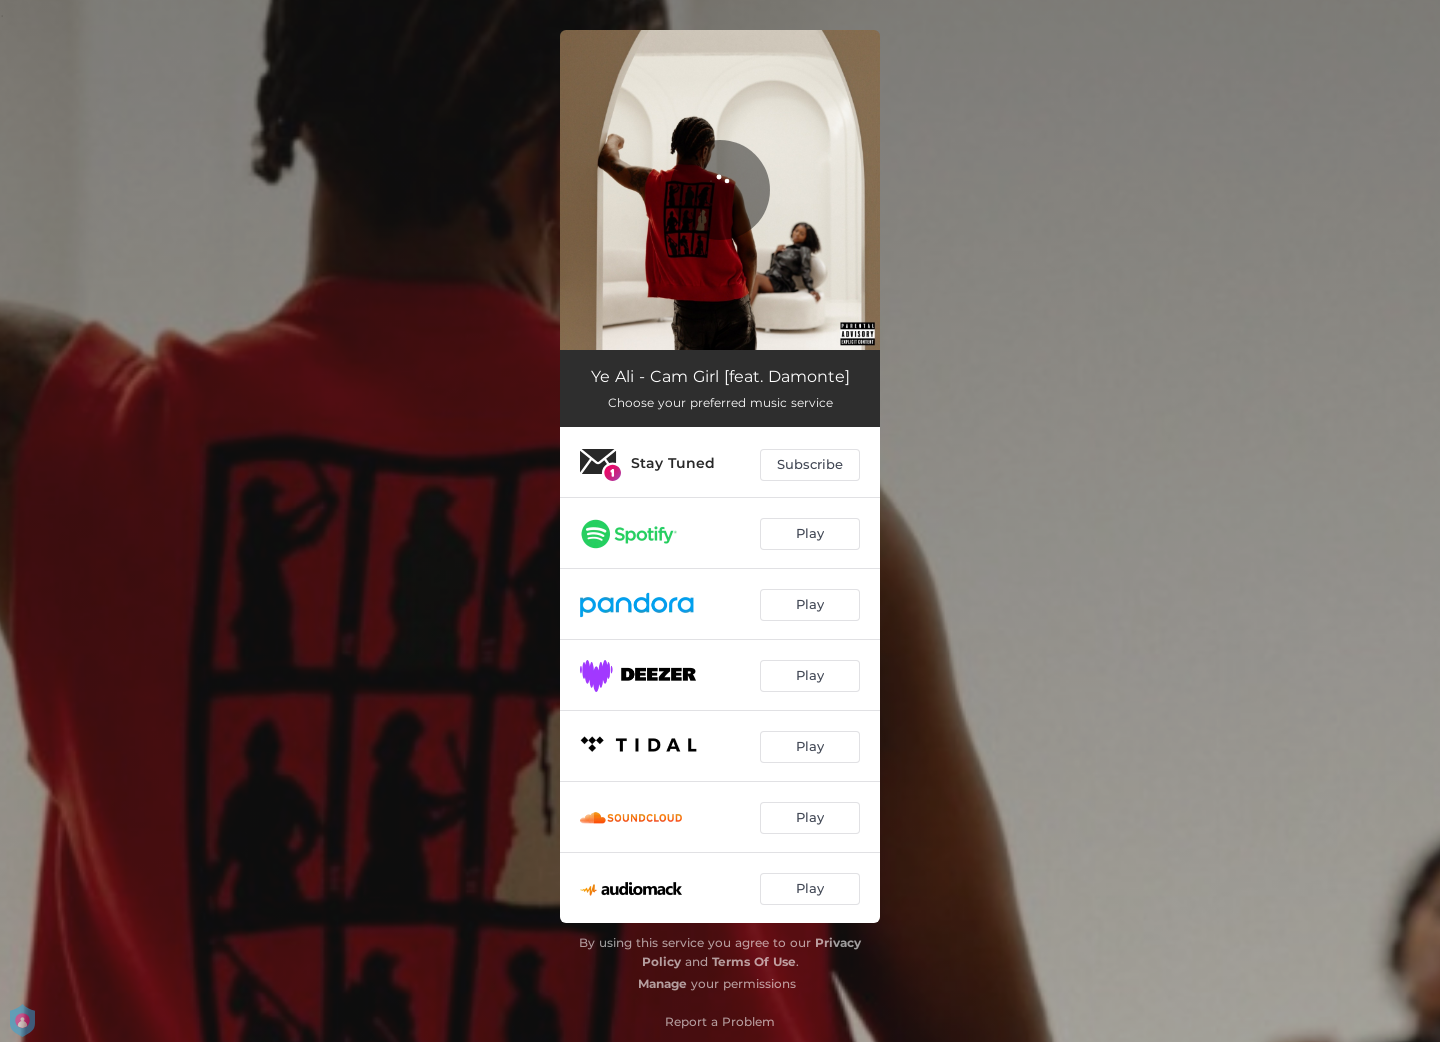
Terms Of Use (754, 961)
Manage (662, 983)
